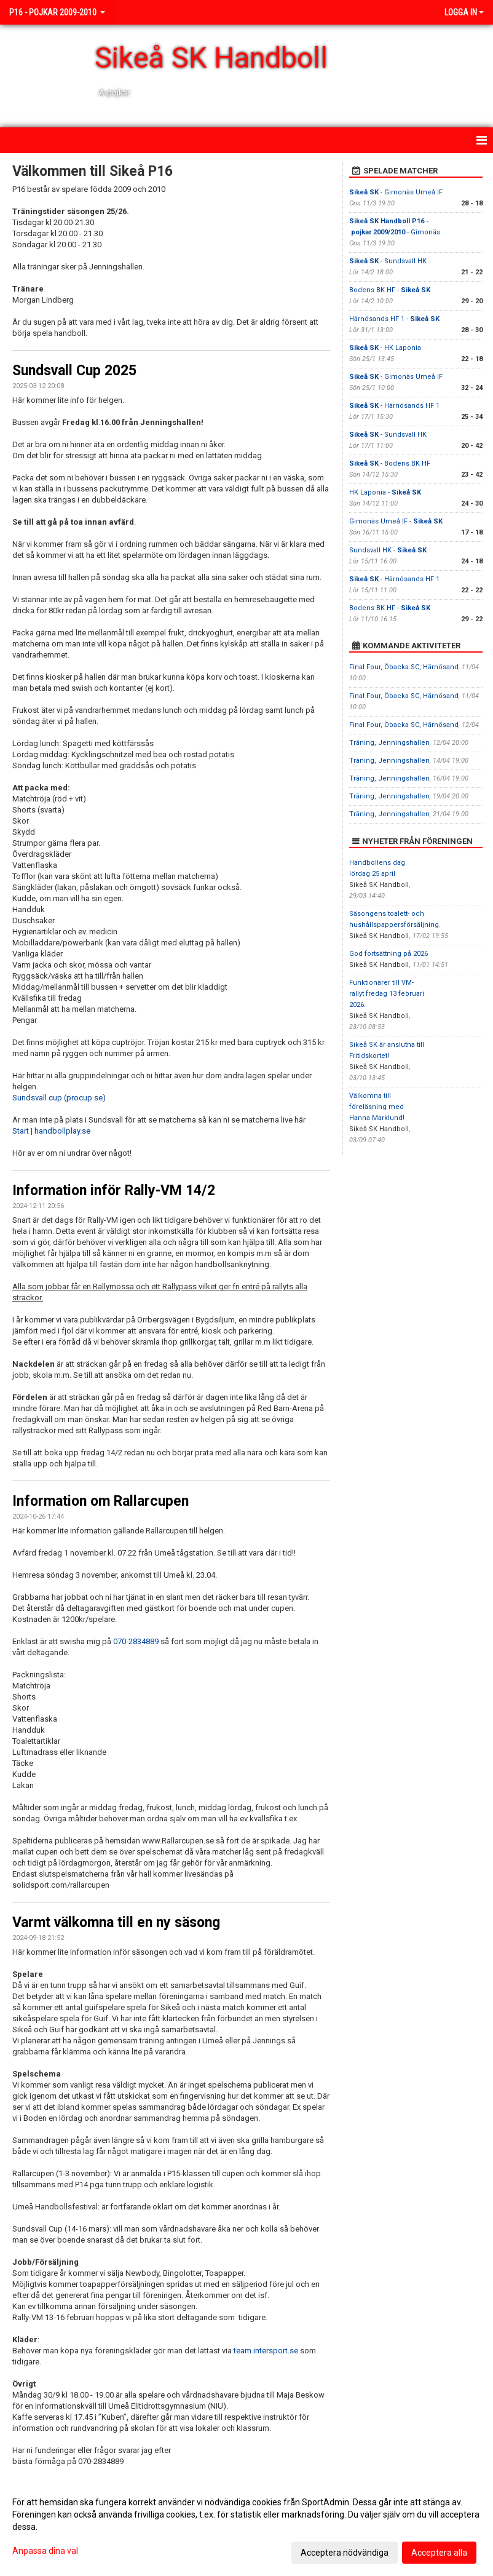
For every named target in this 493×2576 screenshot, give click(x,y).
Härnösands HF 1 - (394, 319)
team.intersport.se (266, 2350)
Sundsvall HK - (388, 550)
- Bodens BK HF (389, 463)
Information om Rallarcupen (100, 1501)
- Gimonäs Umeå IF (396, 192)
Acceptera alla (439, 2553)
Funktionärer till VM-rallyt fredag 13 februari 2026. (386, 994)
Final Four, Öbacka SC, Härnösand (404, 667)
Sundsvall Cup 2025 (74, 370)
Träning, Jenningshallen (389, 743)
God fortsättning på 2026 (388, 954)
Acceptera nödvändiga (344, 2553)
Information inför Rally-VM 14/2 (113, 1190)
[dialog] (246, 2527)
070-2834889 (136, 1641)
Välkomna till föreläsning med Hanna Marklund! (376, 1107)
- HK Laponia (385, 348)
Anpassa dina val (45, 2551)
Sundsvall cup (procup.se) (59, 1097)
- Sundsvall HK (388, 261)
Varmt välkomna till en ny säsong (116, 1922)
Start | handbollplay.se (51, 1130)
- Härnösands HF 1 (394, 406)
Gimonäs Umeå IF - (396, 521)
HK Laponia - (385, 492)
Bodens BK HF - (389, 290)
